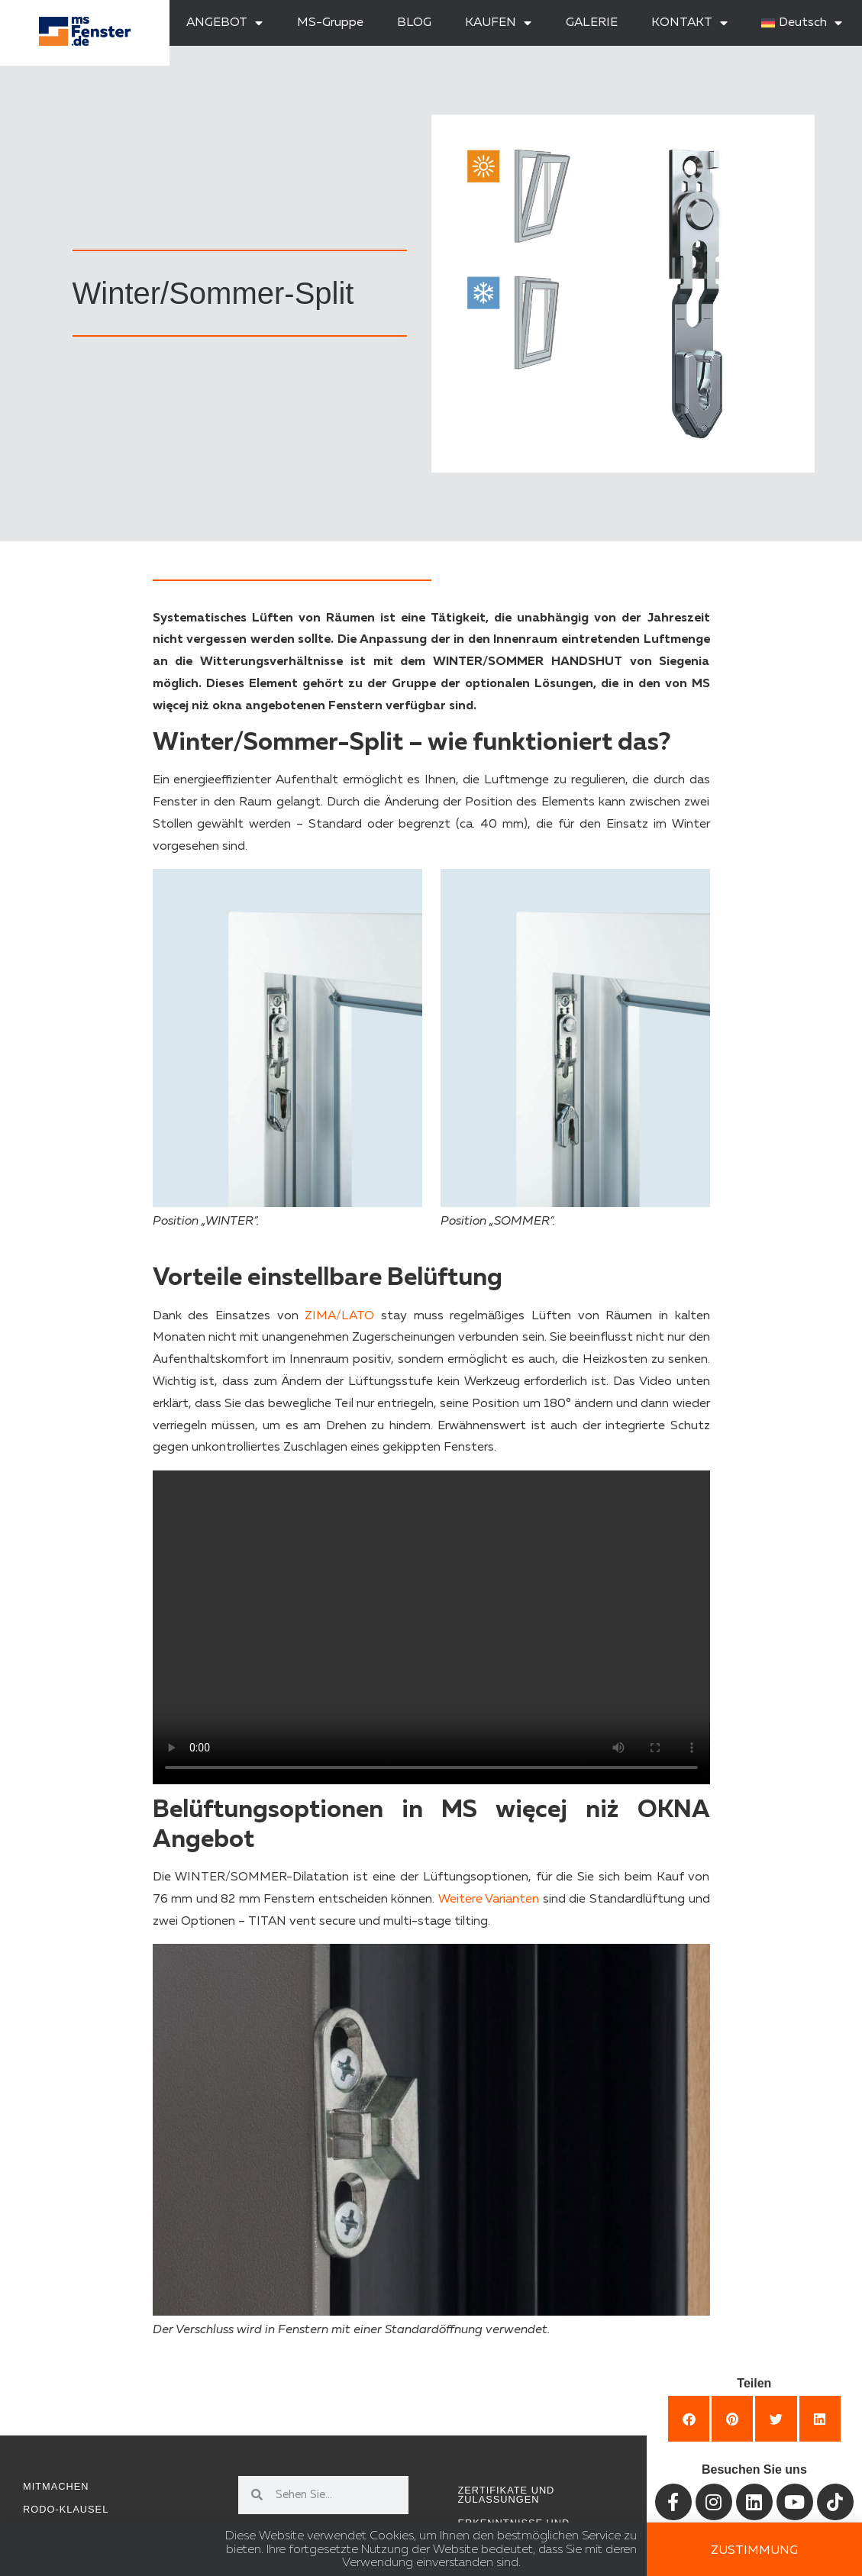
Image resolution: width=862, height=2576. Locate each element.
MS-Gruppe (330, 23)
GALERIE (592, 23)
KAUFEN (498, 23)
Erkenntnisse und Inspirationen (514, 2528)
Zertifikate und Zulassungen (506, 2495)
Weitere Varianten (489, 1899)
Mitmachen (56, 2486)
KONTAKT (689, 23)
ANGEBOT (224, 23)
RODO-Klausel (65, 2509)
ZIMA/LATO (339, 1316)
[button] (688, 2419)
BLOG (414, 23)
